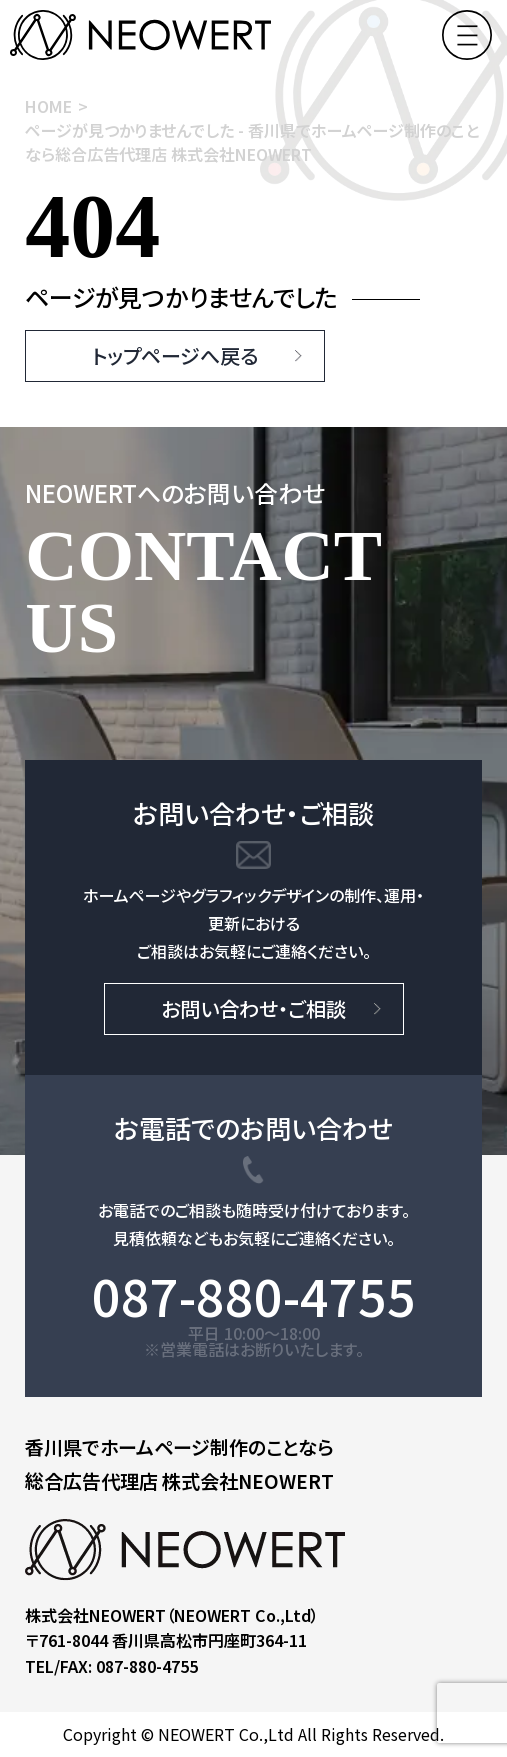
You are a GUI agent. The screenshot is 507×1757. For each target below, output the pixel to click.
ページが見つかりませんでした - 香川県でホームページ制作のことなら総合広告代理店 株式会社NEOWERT (252, 142)
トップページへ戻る (175, 355)
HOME (48, 106)
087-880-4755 (254, 1295)
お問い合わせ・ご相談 (253, 1008)
